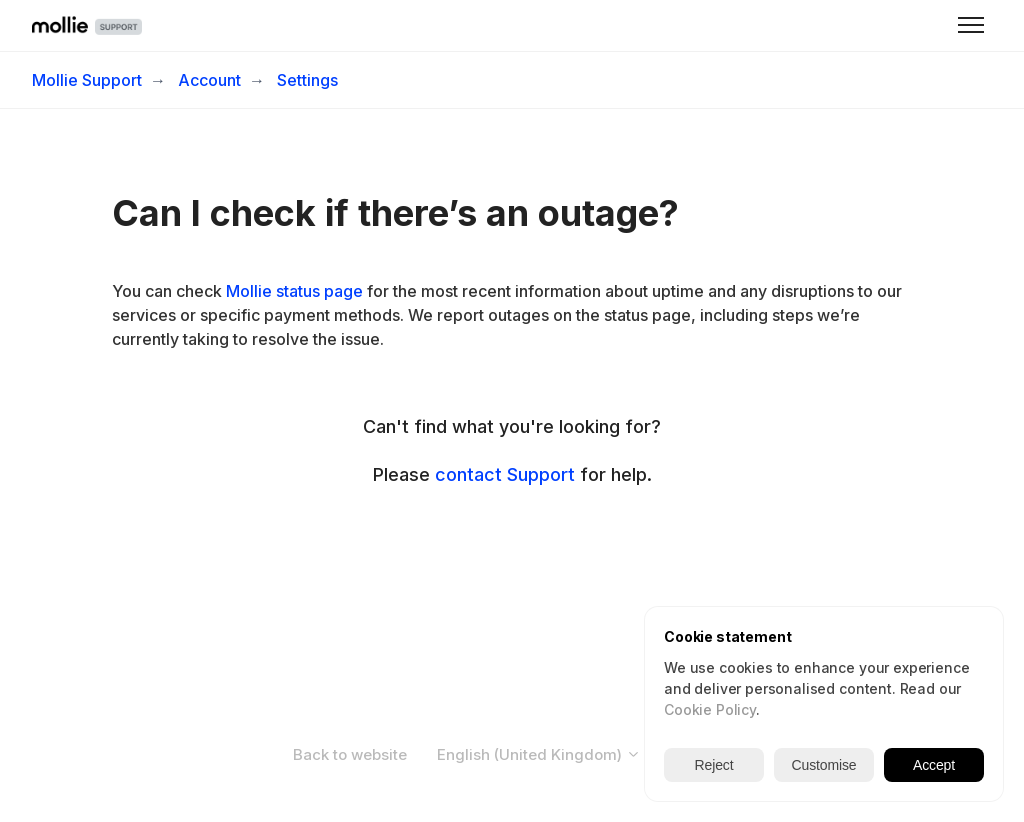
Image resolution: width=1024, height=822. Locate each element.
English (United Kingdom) (539, 754)
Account (209, 80)
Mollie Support (87, 80)
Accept (934, 765)
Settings (307, 80)
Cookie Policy (710, 709)
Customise (824, 765)
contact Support (505, 474)
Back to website (350, 754)
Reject (714, 765)
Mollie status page (294, 291)
